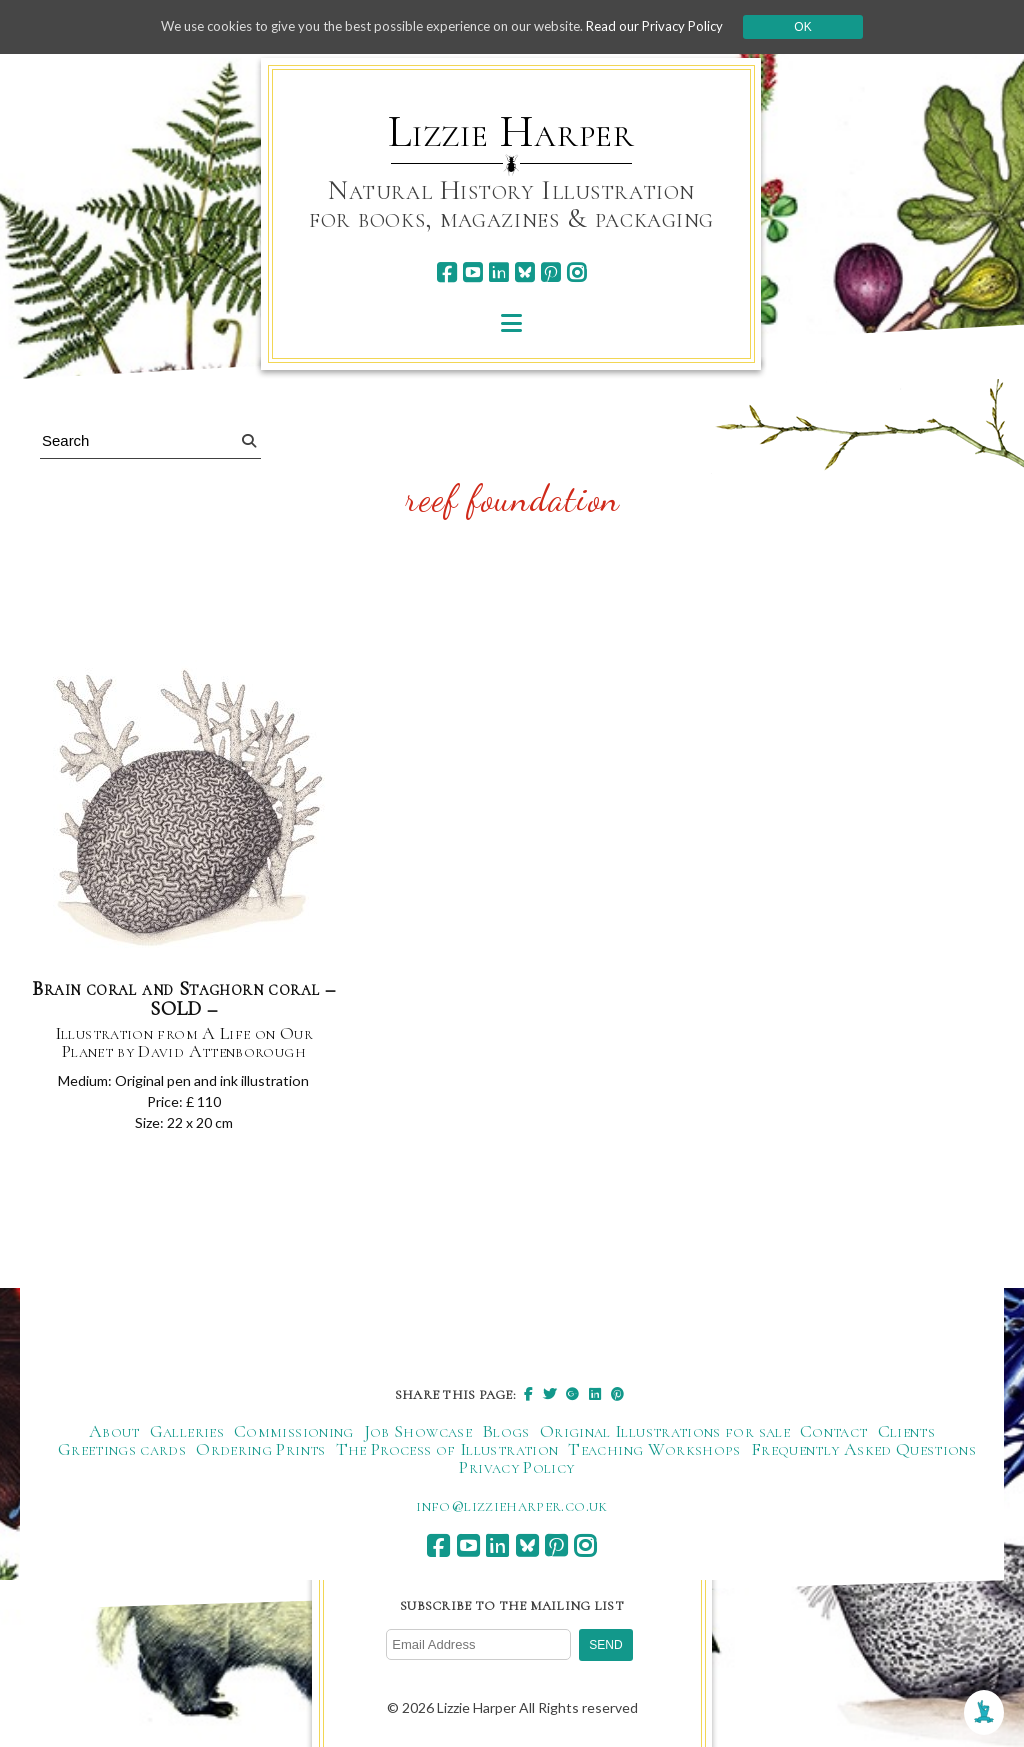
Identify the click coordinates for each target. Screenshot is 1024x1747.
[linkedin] (498, 272)
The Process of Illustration (447, 1455)
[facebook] (446, 272)
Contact (834, 1437)
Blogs (506, 1437)
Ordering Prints (260, 1455)
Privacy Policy (516, 1473)
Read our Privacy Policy (672, 26)
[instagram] (576, 272)
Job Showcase (418, 1437)
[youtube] (472, 272)
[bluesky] (524, 272)
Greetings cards (122, 1455)
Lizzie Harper (511, 132)
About (114, 1437)
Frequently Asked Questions (863, 1455)
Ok (823, 27)
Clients (907, 1437)
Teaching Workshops (654, 1455)
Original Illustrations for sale (665, 1437)
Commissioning (294, 1437)
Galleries (187, 1437)
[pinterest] (550, 272)
